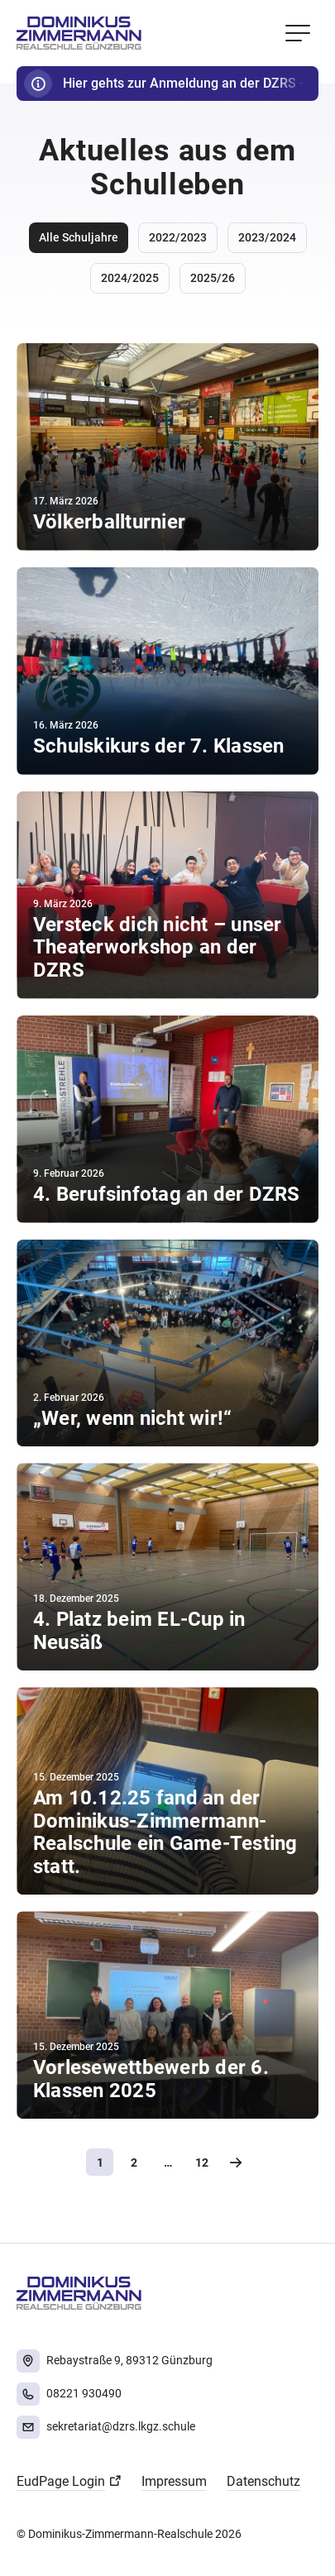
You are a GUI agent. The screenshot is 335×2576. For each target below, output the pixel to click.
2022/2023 (178, 237)
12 (201, 2162)
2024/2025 (130, 277)
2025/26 (212, 277)
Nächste (235, 2162)
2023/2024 (267, 237)
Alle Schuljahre (78, 237)
